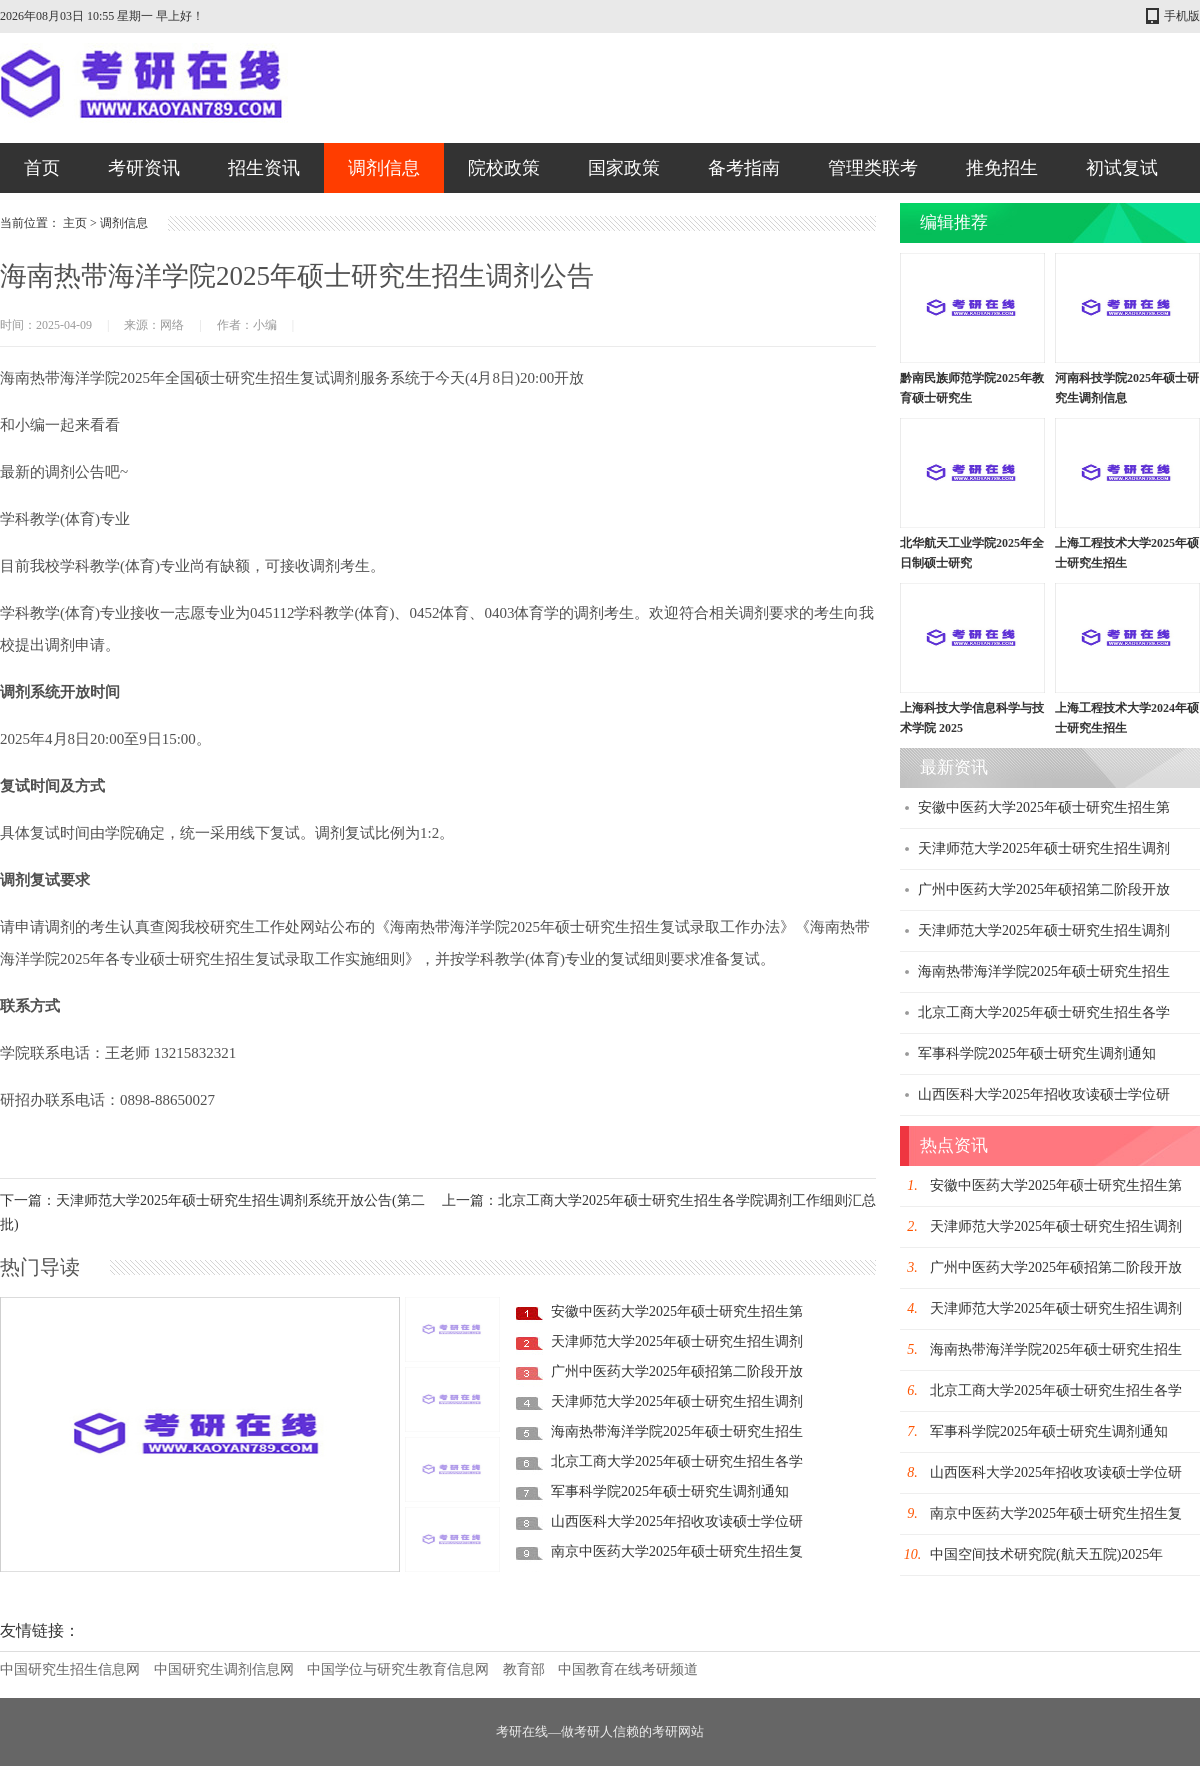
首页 (42, 168)
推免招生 (1002, 168)
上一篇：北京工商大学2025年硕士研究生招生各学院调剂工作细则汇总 (659, 1200)
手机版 (1182, 16)
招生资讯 (264, 168)
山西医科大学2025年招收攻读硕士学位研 (677, 1521)
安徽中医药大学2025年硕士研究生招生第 (677, 1311)
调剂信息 (384, 168)
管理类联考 (873, 168)
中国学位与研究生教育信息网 (398, 1669)
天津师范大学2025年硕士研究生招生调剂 (677, 1341)
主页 (75, 223)
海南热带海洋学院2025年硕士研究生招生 (677, 1431)
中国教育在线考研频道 (628, 1669)
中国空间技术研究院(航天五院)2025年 (1046, 1554)
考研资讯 (144, 168)
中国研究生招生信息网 (70, 1669)
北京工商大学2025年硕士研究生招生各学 (677, 1461)
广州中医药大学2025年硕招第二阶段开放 (677, 1371)
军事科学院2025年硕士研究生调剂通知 (670, 1491)
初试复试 (1122, 168)
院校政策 (504, 168)
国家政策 (624, 168)
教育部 (524, 1669)
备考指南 (744, 168)
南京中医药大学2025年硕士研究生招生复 (677, 1551)
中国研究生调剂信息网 (224, 1669)
